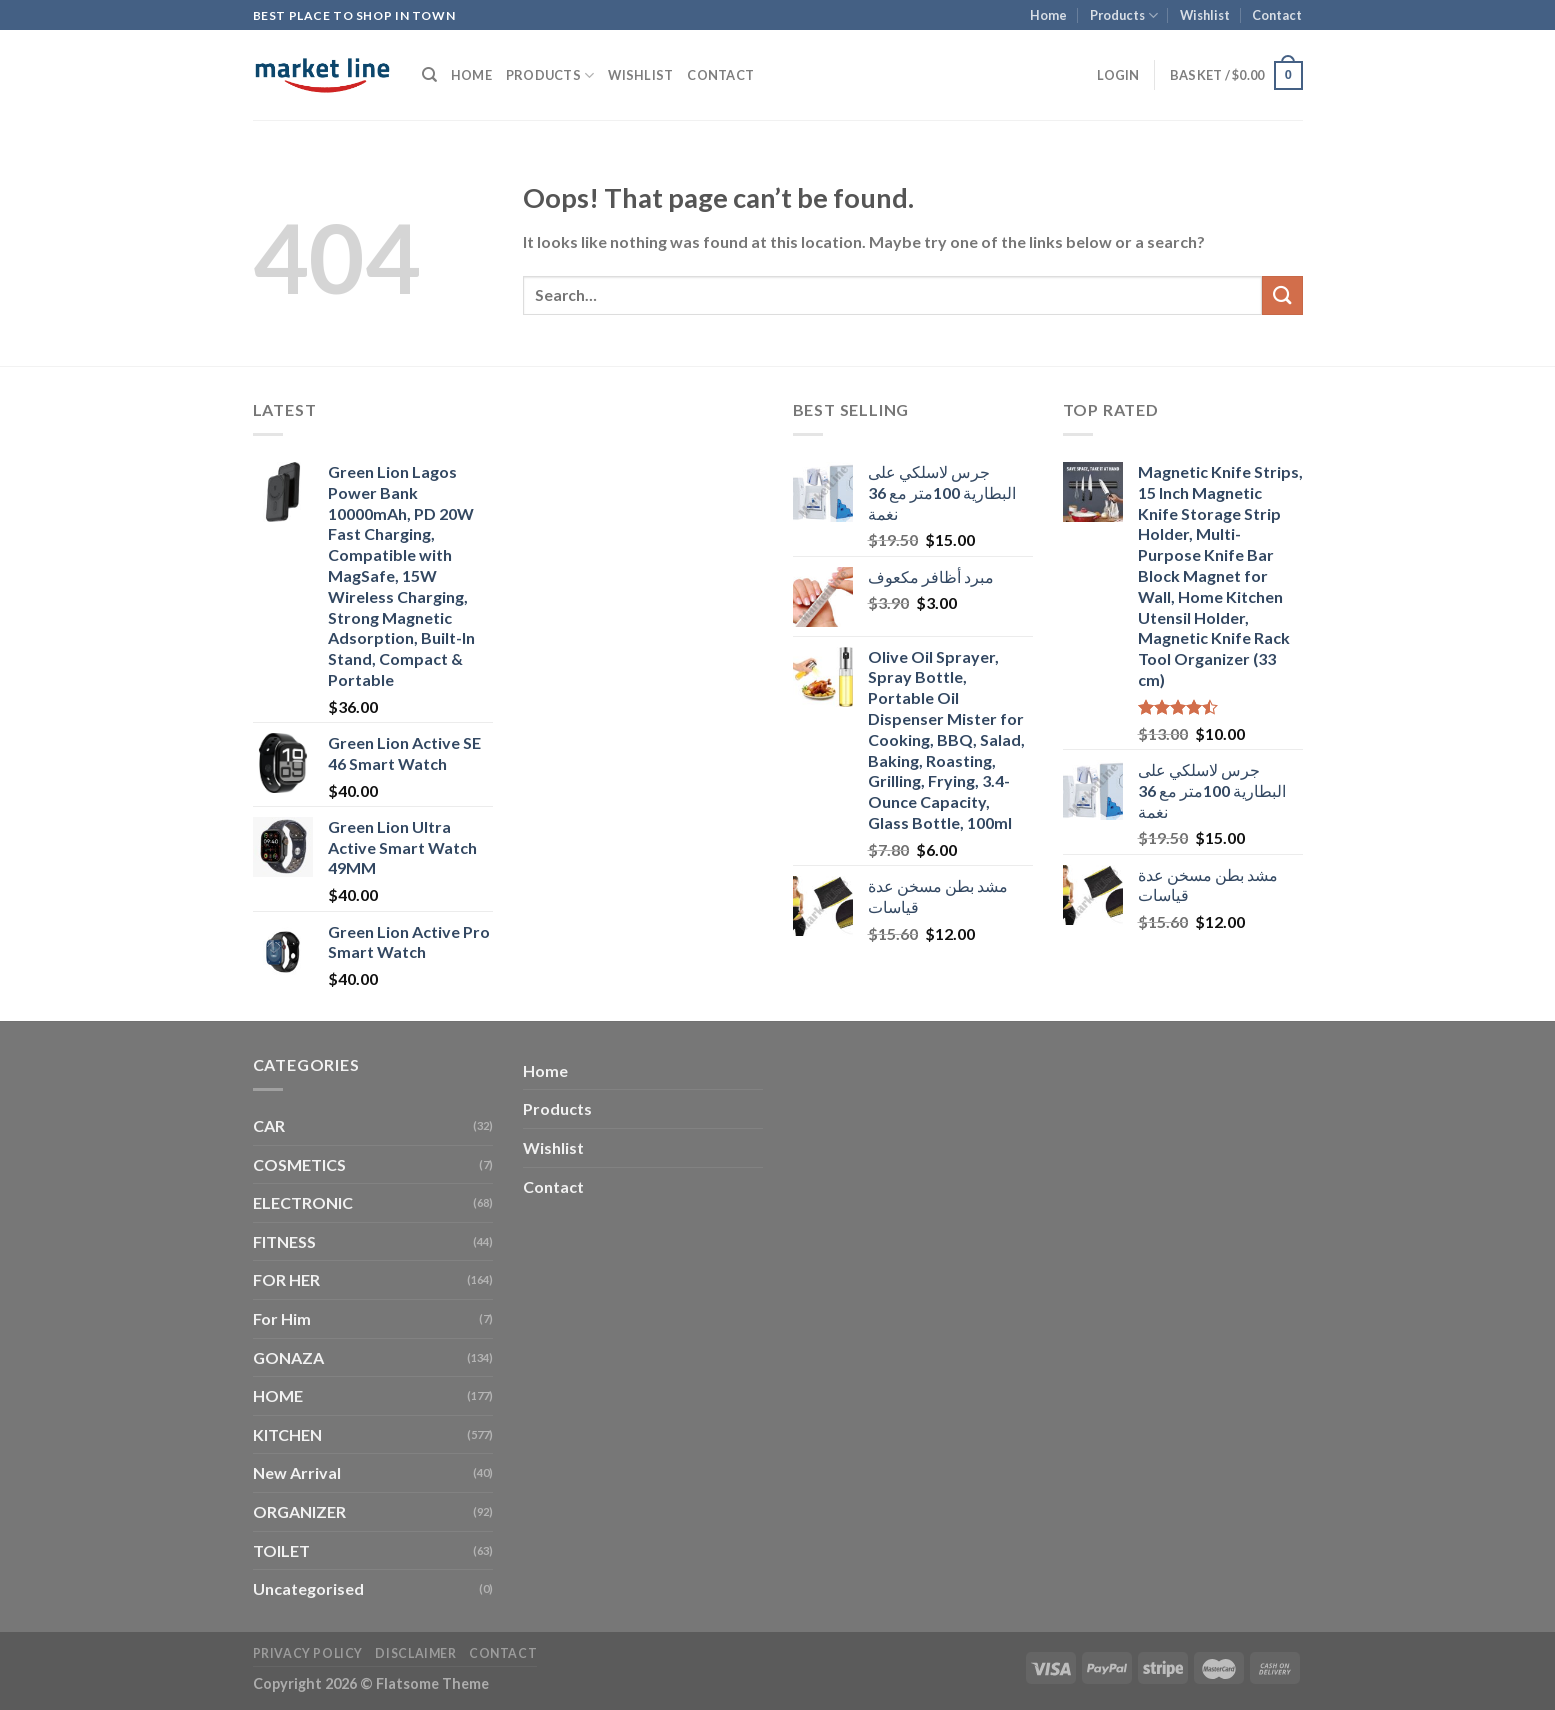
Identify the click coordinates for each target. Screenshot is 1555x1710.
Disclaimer (415, 1653)
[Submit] (1282, 295)
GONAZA (288, 1357)
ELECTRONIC (303, 1202)
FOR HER (286, 1279)
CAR (269, 1125)
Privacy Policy (308, 1653)
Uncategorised (308, 1588)
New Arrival (297, 1472)
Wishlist (1205, 15)
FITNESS (284, 1241)
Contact (1277, 15)
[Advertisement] (643, 697)
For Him (282, 1318)
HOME (278, 1395)
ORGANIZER (299, 1511)
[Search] (429, 75)
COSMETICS (299, 1164)
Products (1124, 15)
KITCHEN (287, 1434)
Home (1048, 15)
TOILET (281, 1550)
